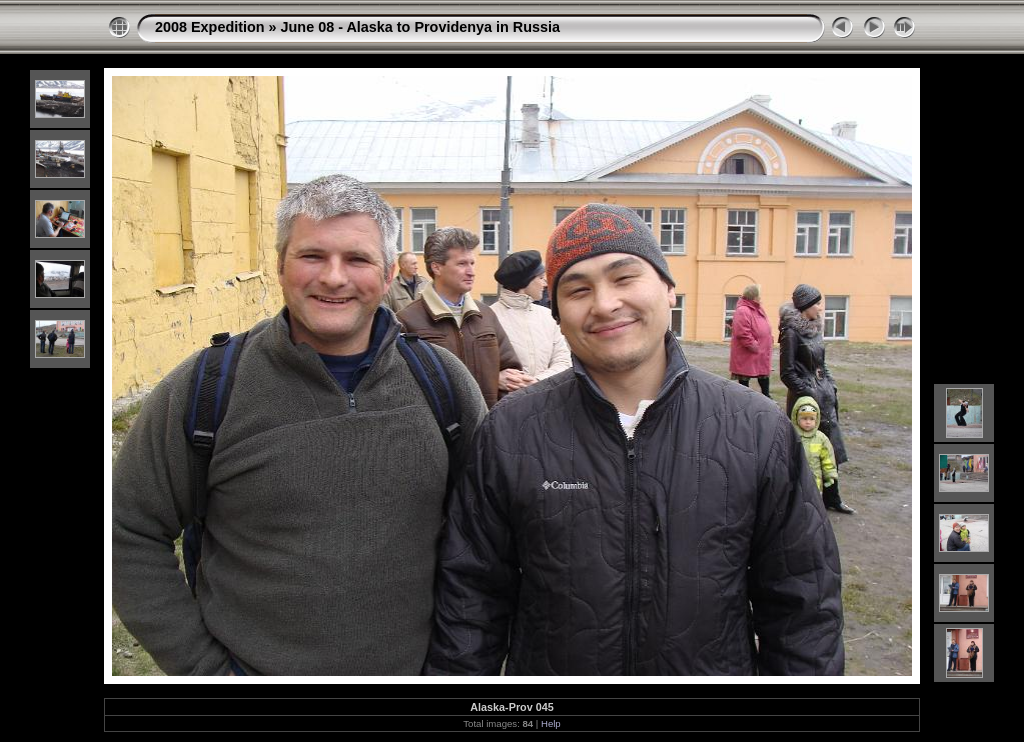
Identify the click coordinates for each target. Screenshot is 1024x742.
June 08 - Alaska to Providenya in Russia (420, 27)
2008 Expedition (210, 27)
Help (551, 723)
